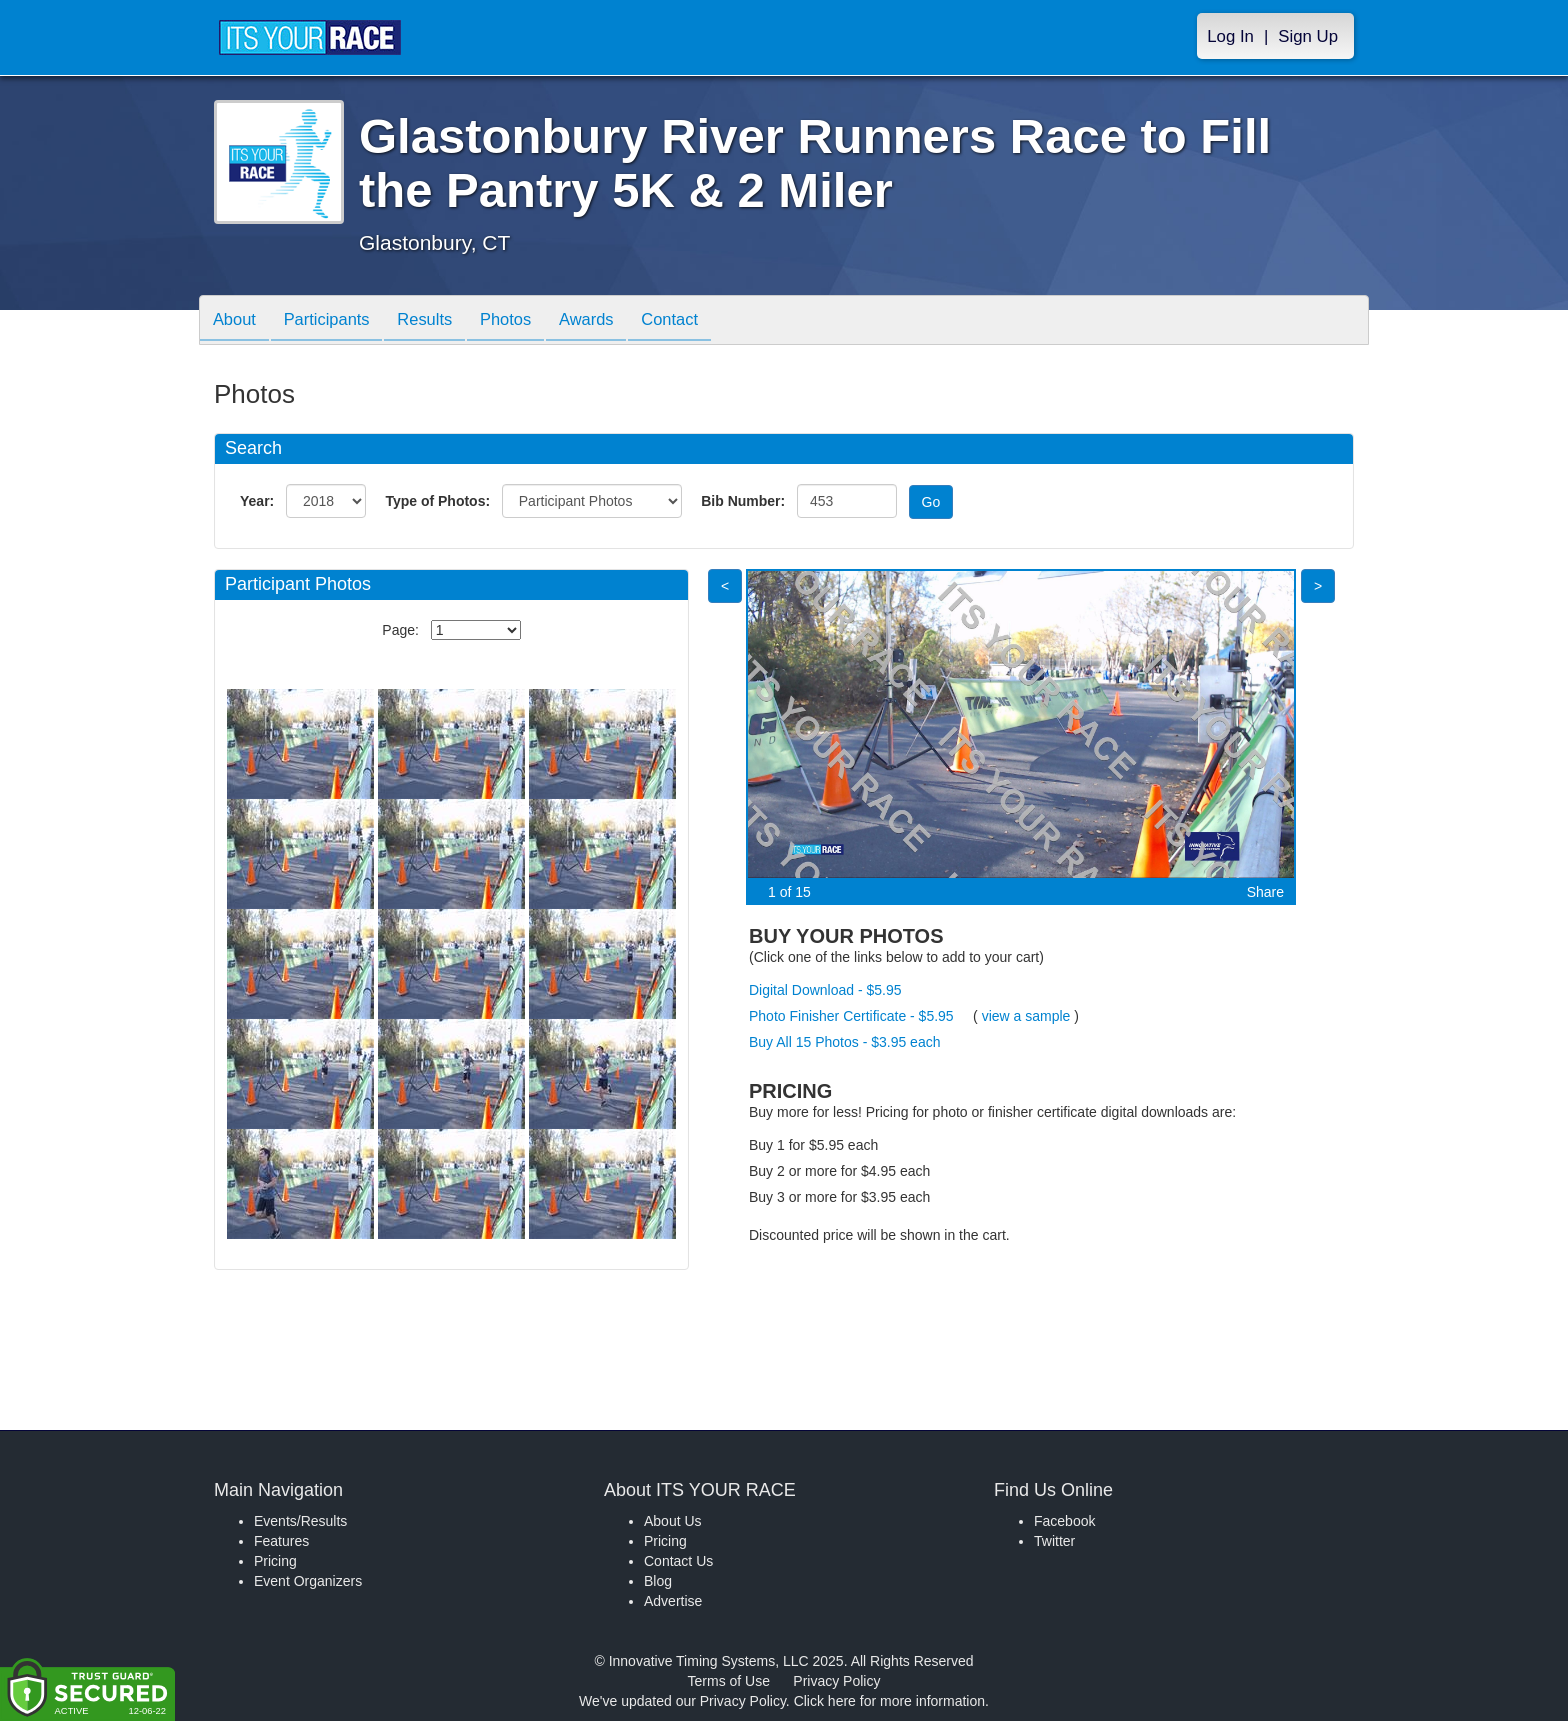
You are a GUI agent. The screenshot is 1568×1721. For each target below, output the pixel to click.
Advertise (673, 1601)
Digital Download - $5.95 (825, 990)
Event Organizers (308, 1581)
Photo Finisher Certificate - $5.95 (851, 1016)
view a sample (1026, 1016)
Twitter (1054, 1541)
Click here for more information (889, 1701)
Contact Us (678, 1561)
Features (281, 1541)
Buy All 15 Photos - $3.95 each (844, 1042)
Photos (525, 321)
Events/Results (300, 1521)
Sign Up (1308, 36)
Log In (1230, 36)
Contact (699, 321)
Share (1265, 892)
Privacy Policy (836, 1681)
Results (439, 321)
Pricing (275, 1561)
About (237, 321)
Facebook (1064, 1521)
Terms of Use (729, 1681)
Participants (335, 321)
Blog (658, 1581)
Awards (611, 321)
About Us (673, 1521)
